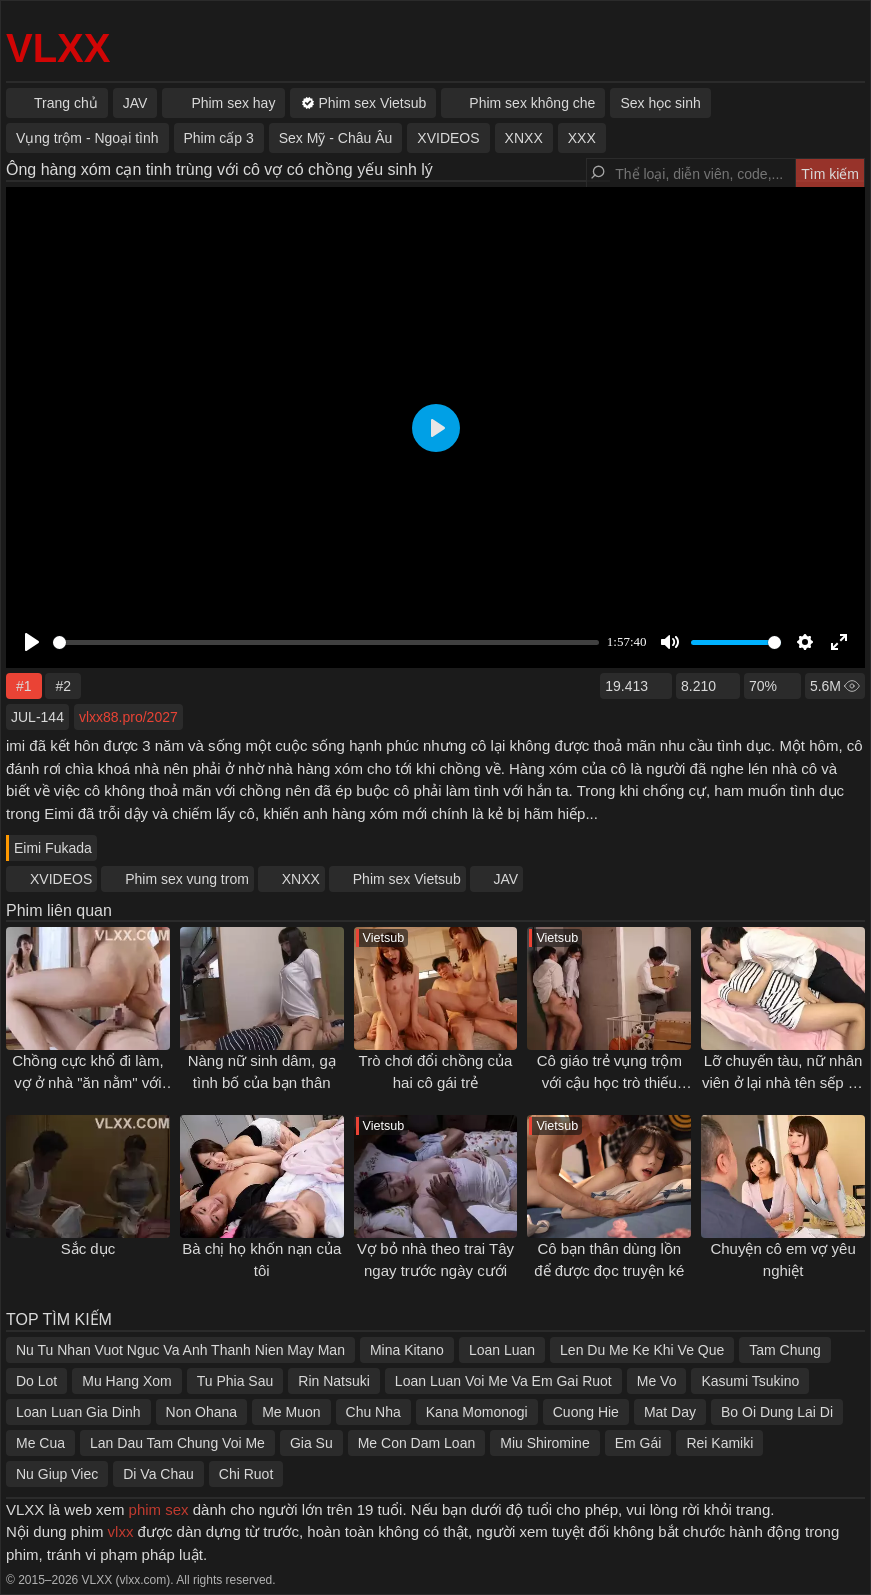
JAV (506, 879)
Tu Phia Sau (235, 1381)
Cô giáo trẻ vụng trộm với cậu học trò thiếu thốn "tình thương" (609, 1083)
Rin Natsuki (334, 1381)
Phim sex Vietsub (407, 879)
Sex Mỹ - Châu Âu (336, 138)
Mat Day (670, 1412)
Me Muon (291, 1412)
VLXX (58, 48)
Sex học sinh (660, 103)
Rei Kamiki (719, 1443)
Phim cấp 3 (219, 138)
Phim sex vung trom (187, 879)
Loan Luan (502, 1350)
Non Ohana (202, 1412)
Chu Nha (373, 1412)
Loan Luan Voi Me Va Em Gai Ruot (503, 1381)
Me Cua (40, 1443)
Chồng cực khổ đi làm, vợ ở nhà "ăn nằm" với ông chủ (87, 1083)
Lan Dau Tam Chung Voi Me (177, 1443)
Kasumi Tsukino (750, 1381)
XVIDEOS (61, 879)
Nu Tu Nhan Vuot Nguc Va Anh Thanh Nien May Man (180, 1350)
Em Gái (638, 1443)
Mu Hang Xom (126, 1381)
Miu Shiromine (544, 1443)
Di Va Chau (158, 1474)
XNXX (301, 879)
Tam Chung (785, 1350)
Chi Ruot (246, 1474)
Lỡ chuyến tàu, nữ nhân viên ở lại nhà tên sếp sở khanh (783, 1083)
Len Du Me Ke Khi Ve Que (642, 1350)
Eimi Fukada (53, 848)
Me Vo (657, 1381)
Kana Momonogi (477, 1412)
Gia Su (311, 1443)
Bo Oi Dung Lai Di (777, 1412)
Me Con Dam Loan (417, 1443)
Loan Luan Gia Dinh (78, 1412)
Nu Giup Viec (57, 1474)
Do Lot (36, 1381)
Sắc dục (88, 1248)
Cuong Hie (586, 1412)
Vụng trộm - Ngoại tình (87, 138)
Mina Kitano (407, 1350)
